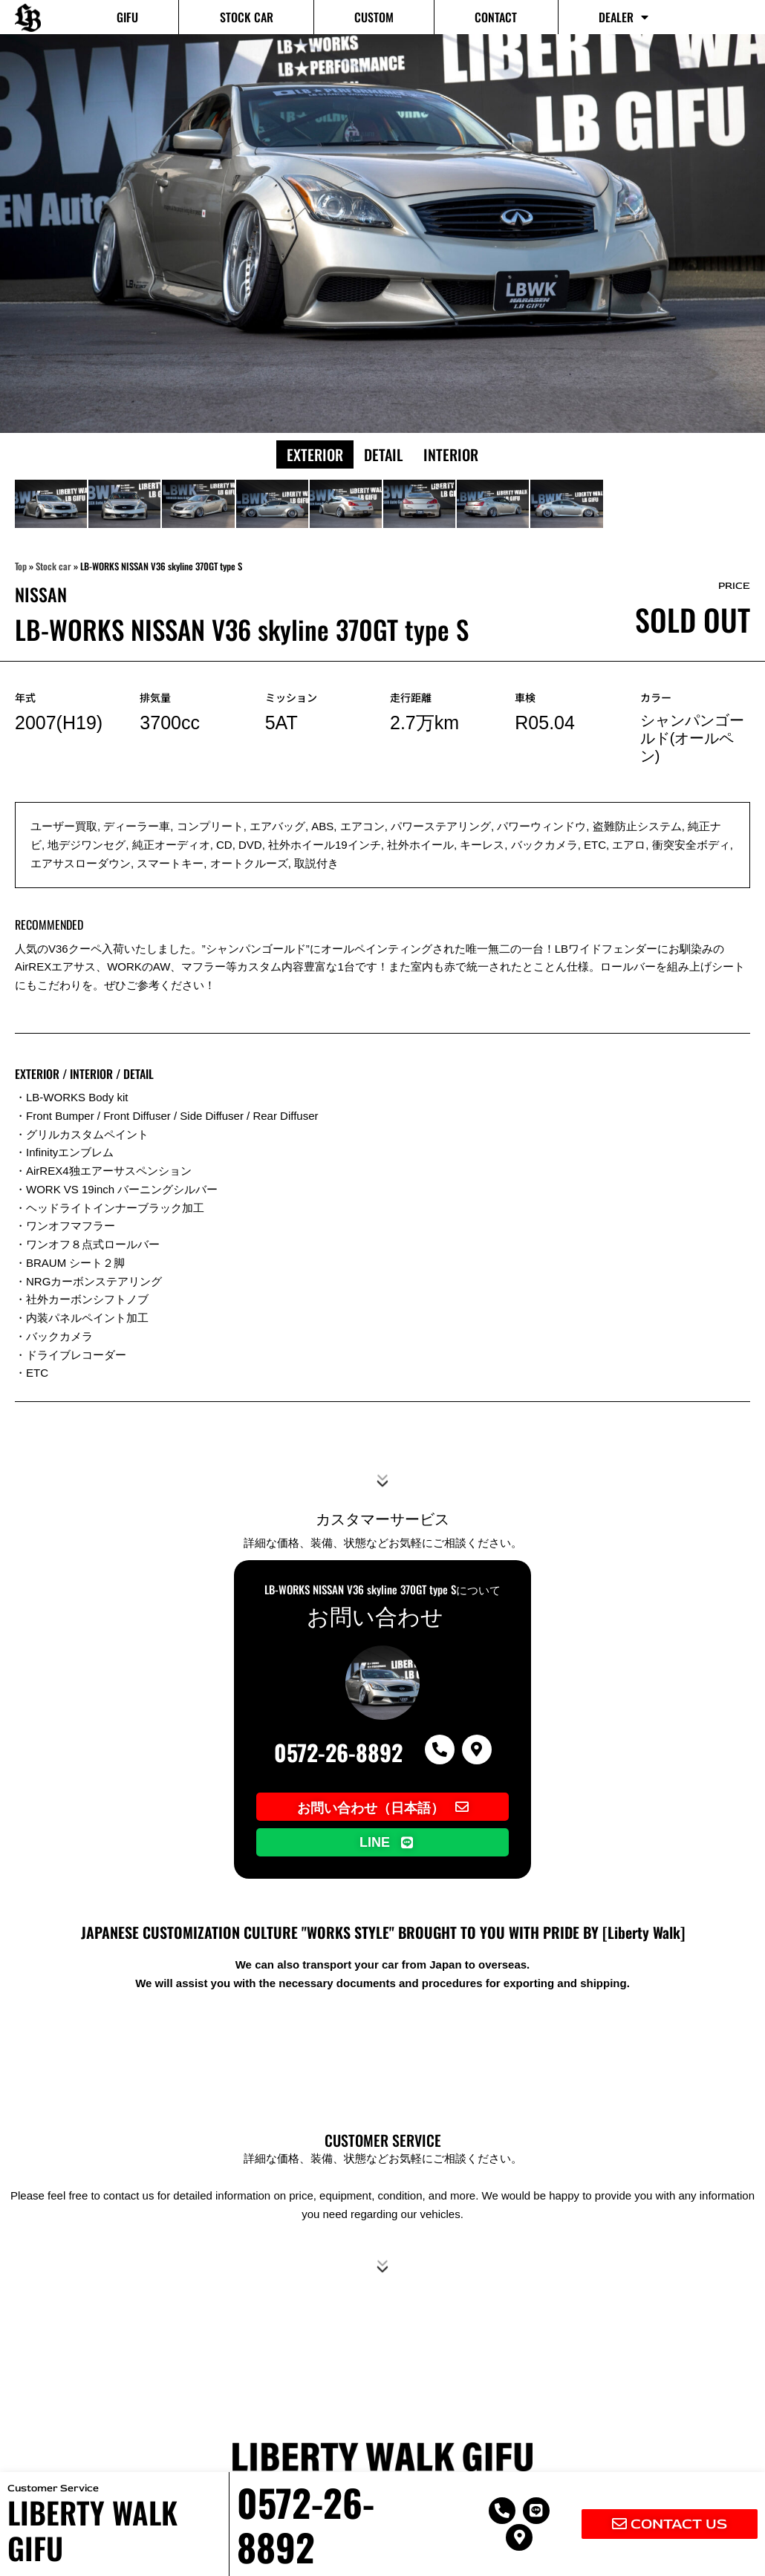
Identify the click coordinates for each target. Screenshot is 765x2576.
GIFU (127, 17)
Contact (496, 17)
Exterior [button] (315, 454)
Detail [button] (383, 454)
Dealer (623, 17)
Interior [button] (450, 454)
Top (21, 566)
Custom (374, 17)
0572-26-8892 (338, 1752)
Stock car (246, 17)
